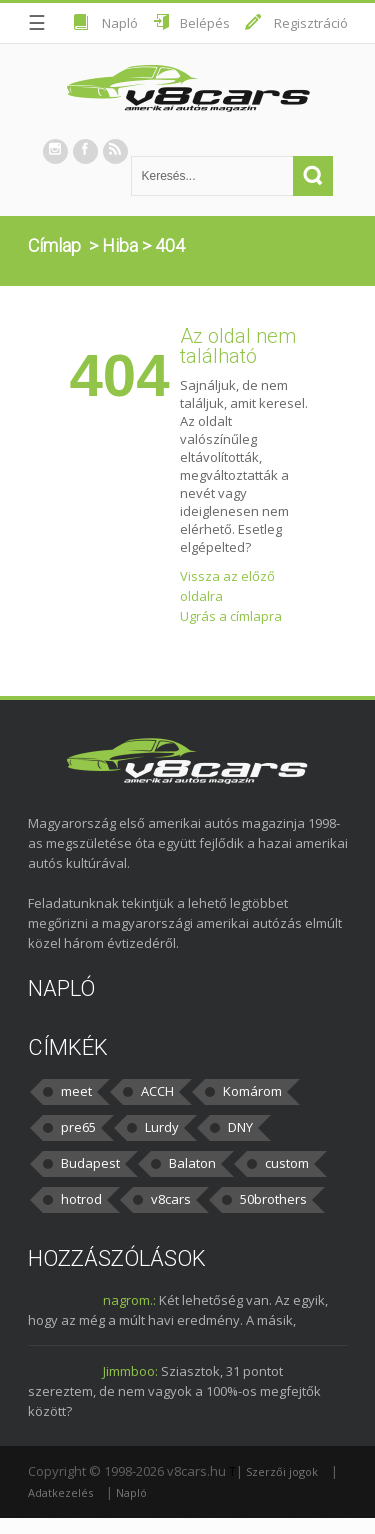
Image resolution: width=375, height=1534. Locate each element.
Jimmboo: (130, 1371)
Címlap (54, 245)
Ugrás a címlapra (231, 616)
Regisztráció (311, 23)
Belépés (205, 23)
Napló (120, 23)
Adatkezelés (60, 1492)
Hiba (120, 245)
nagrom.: (129, 1300)
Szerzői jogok (282, 1471)
